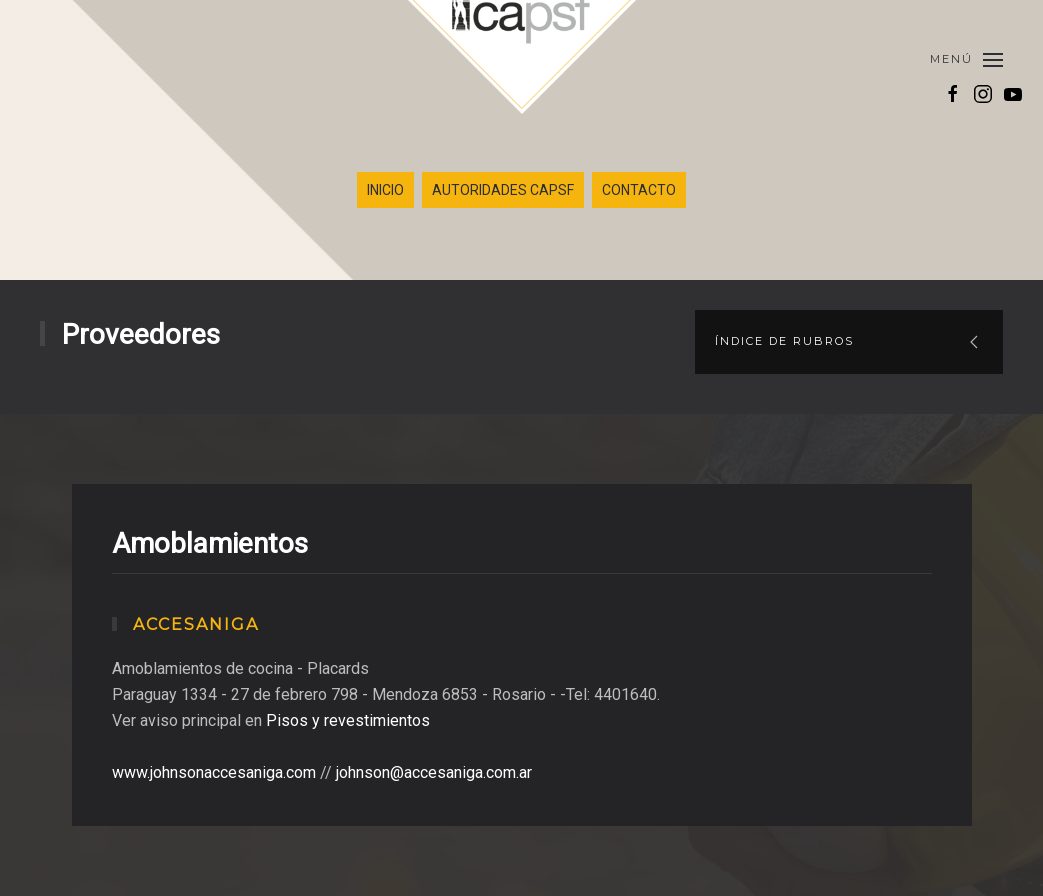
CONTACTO (639, 190)
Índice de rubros (784, 341)
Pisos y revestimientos (348, 720)
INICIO (385, 190)
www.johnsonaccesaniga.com (214, 772)
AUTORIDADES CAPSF (503, 190)
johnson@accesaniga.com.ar (434, 772)
